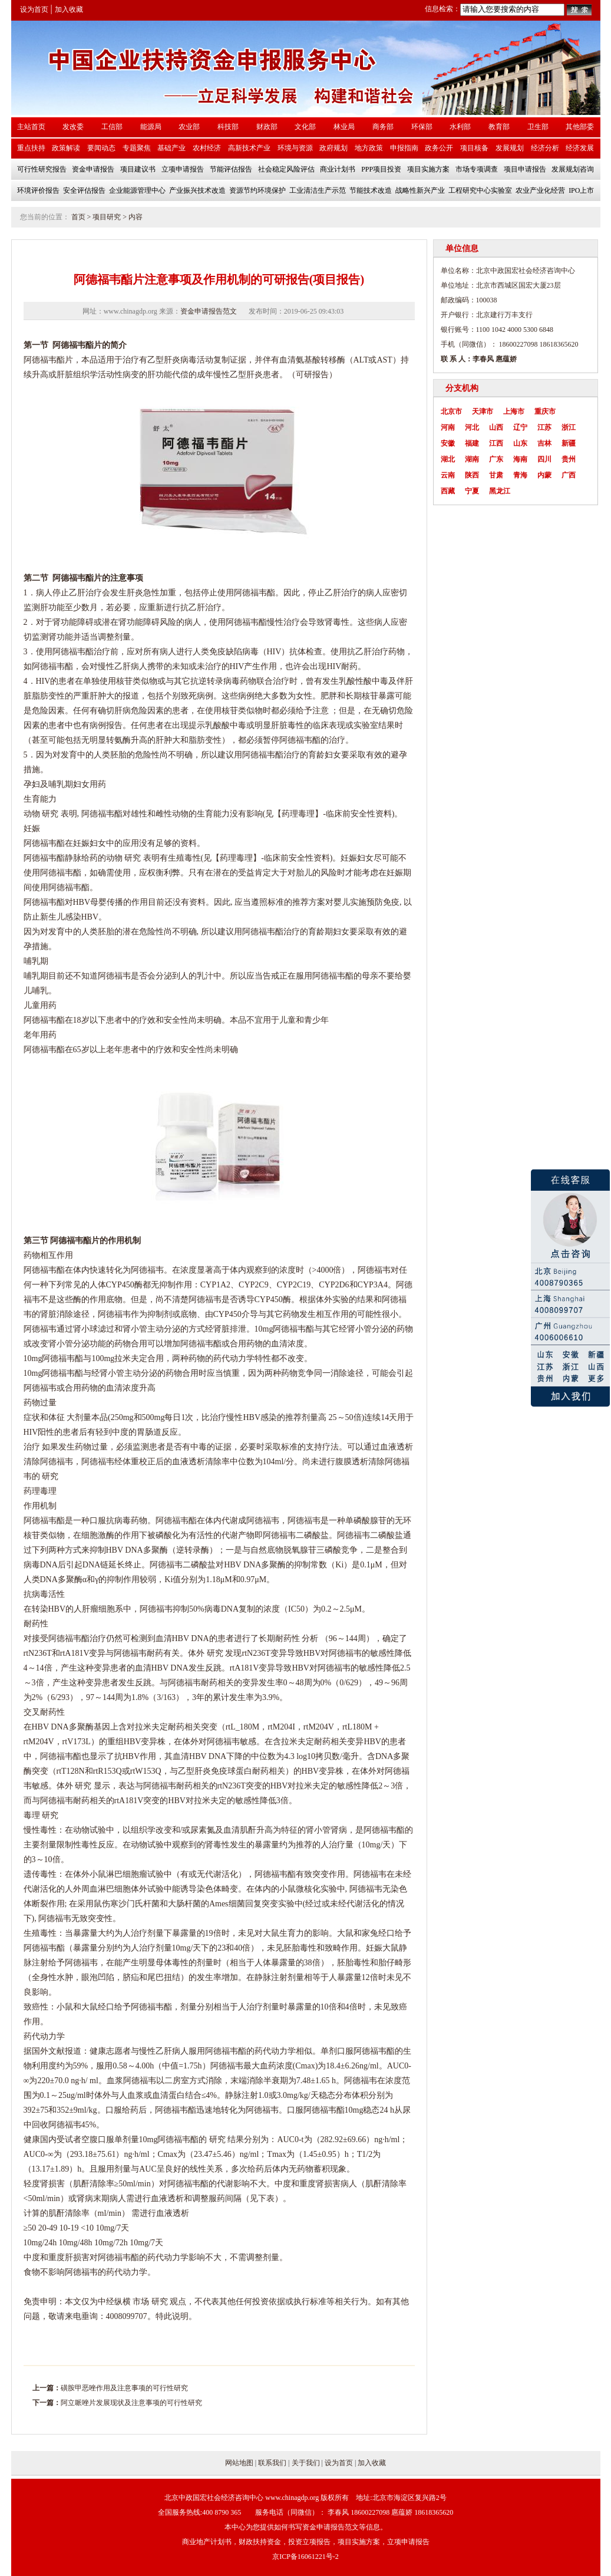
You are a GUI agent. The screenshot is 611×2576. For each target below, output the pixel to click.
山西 (496, 427)
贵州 (569, 459)
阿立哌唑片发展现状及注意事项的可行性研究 (131, 2403)
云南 (448, 475)
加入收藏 (69, 9)
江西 (496, 443)
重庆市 (545, 411)
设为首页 (34, 9)
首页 (78, 217)
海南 (520, 459)
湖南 (472, 459)
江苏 (544, 427)
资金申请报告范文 (208, 311)
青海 (520, 475)
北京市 (451, 411)
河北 (472, 427)
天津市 (482, 411)
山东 (520, 443)
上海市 (513, 411)
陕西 (472, 475)
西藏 (448, 491)
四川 (544, 459)
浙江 (569, 427)
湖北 (448, 459)
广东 (496, 459)
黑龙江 (499, 491)
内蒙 (544, 475)
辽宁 (520, 427)
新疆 (569, 443)
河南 (448, 427)
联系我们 (272, 2463)
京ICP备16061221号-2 (305, 2556)
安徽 (448, 443)
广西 (569, 475)
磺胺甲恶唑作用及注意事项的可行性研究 (124, 2388)
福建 (472, 443)
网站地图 (239, 2463)
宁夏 (472, 491)
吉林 (544, 443)
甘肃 (496, 475)
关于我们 (306, 2463)
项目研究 (107, 217)
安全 (359, 813)
